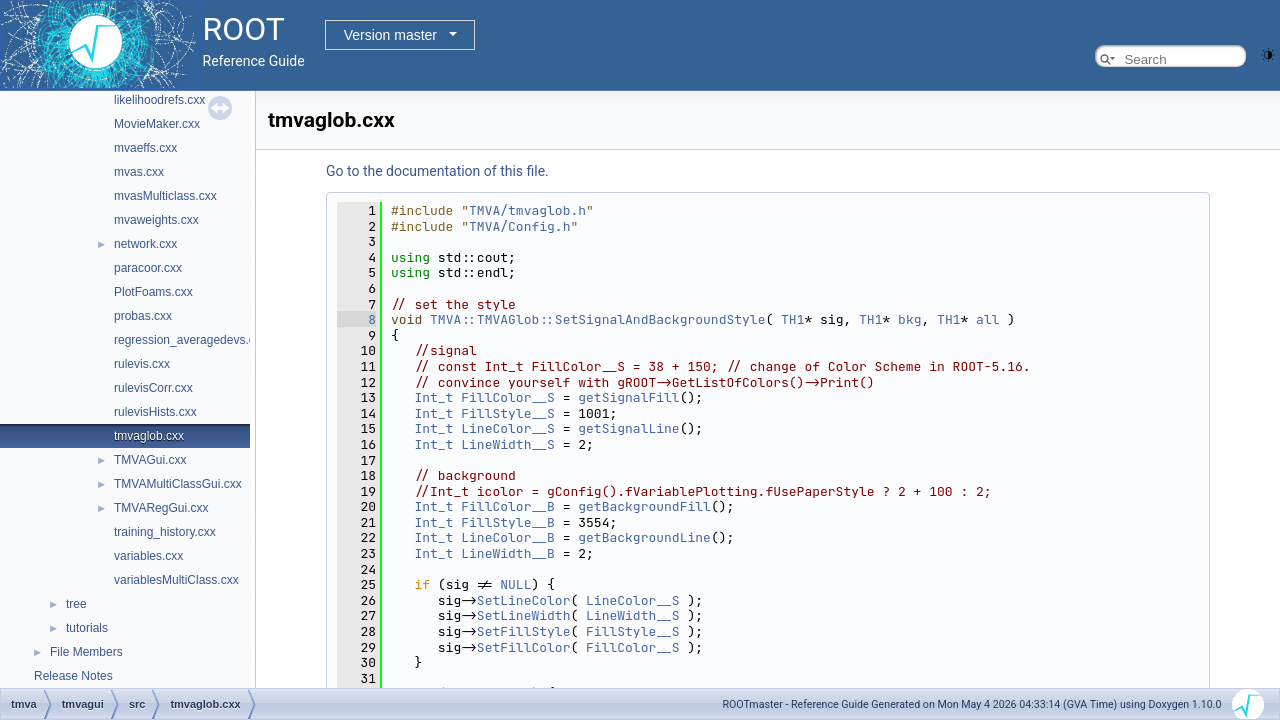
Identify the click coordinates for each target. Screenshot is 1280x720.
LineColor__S (508, 428)
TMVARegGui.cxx (161, 508)
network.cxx (145, 244)
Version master (390, 35)
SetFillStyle (524, 631)
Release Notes (73, 676)
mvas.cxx (139, 172)
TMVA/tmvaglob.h (527, 210)
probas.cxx (143, 316)
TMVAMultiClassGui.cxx (178, 484)
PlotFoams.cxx (153, 292)
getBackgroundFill (644, 506)
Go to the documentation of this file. (437, 171)
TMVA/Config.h (519, 226)
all (987, 319)
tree (76, 604)
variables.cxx (148, 556)
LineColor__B (508, 537)
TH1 (792, 319)
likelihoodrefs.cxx (159, 100)
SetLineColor (524, 600)
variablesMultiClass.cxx (176, 580)
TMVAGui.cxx (150, 460)
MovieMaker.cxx (157, 124)
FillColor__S (508, 397)
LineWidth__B (508, 553)
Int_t (433, 397)
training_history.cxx (165, 532)
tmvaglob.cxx (149, 436)
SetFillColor (524, 647)
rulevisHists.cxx (155, 412)
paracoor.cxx (148, 268)
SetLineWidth (524, 615)
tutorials (87, 628)
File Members (86, 652)
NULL (515, 584)
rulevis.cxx (142, 364)
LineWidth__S (508, 444)
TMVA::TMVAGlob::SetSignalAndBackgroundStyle (597, 319)
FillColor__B (508, 506)
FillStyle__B (508, 522)
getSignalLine (628, 428)
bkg (909, 319)
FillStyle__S (508, 413)
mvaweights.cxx (156, 220)
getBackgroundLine (644, 537)
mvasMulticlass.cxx (165, 196)
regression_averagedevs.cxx (190, 340)
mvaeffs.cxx (145, 148)
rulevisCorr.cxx (153, 388)
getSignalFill (628, 397)
